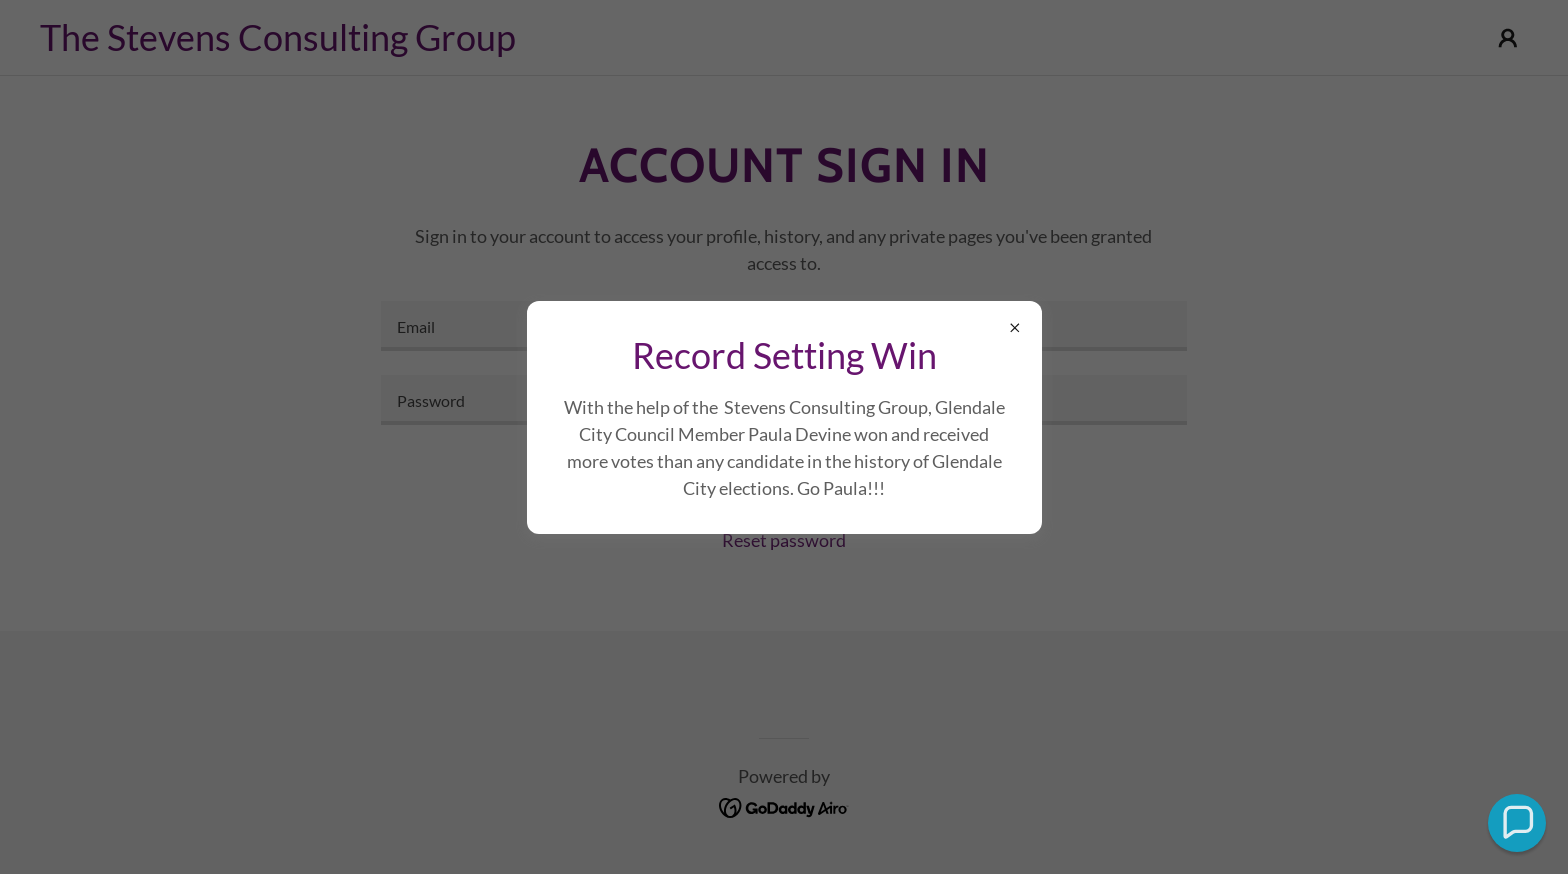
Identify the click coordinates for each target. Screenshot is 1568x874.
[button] (1516, 822)
